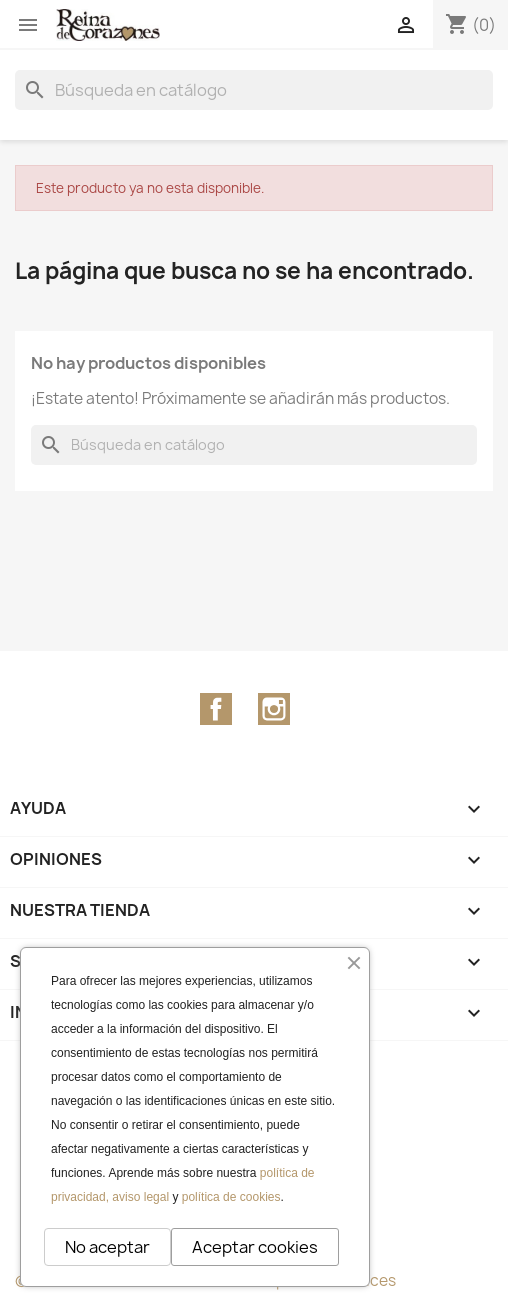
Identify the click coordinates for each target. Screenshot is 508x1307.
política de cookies (231, 1197)
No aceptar (107, 1247)
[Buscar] (254, 90)
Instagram (274, 709)
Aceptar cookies (255, 1247)
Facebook (216, 709)
